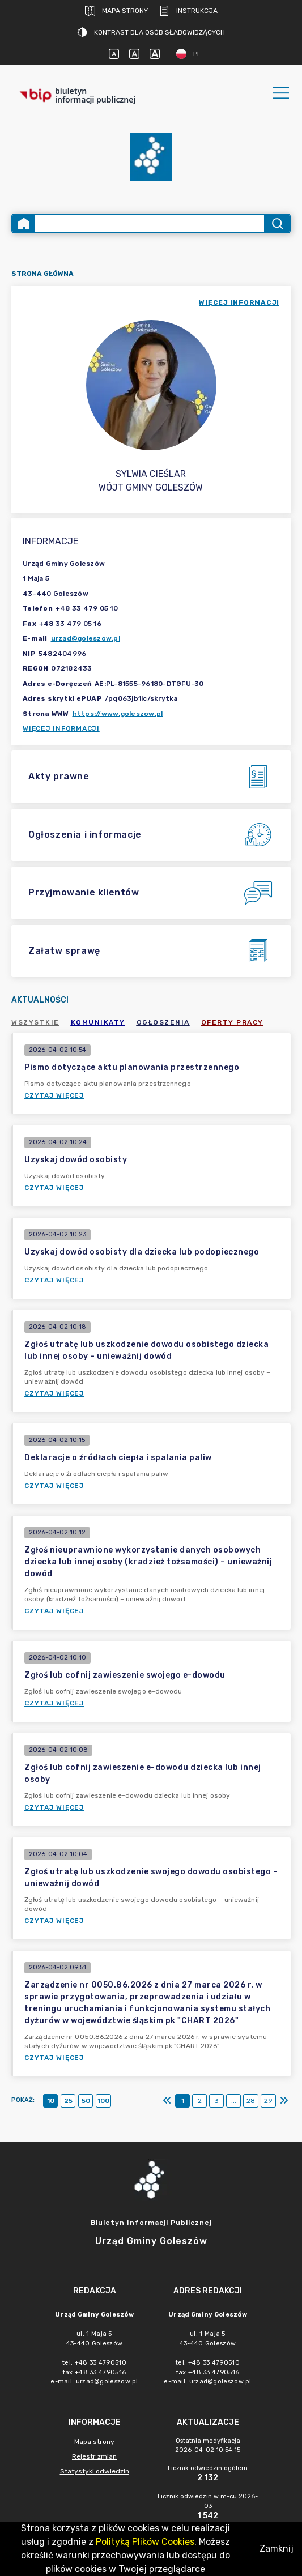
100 (103, 2101)
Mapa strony (116, 11)
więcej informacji (239, 302)
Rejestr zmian (94, 2456)
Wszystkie (35, 1022)
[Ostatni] (283, 2101)
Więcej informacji (61, 728)
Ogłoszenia (163, 1022)
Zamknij (277, 2548)
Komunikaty (98, 1022)
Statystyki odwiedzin (94, 2471)
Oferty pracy (232, 1022)
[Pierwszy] (167, 2101)
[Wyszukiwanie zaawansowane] (149, 223)
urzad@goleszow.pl (85, 638)
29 (268, 2101)
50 (86, 2101)
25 (68, 2101)
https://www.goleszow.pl (118, 714)
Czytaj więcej (54, 1095)
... (233, 2101)
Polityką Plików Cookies (145, 2541)
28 (250, 2101)
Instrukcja (188, 11)
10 (50, 2101)
